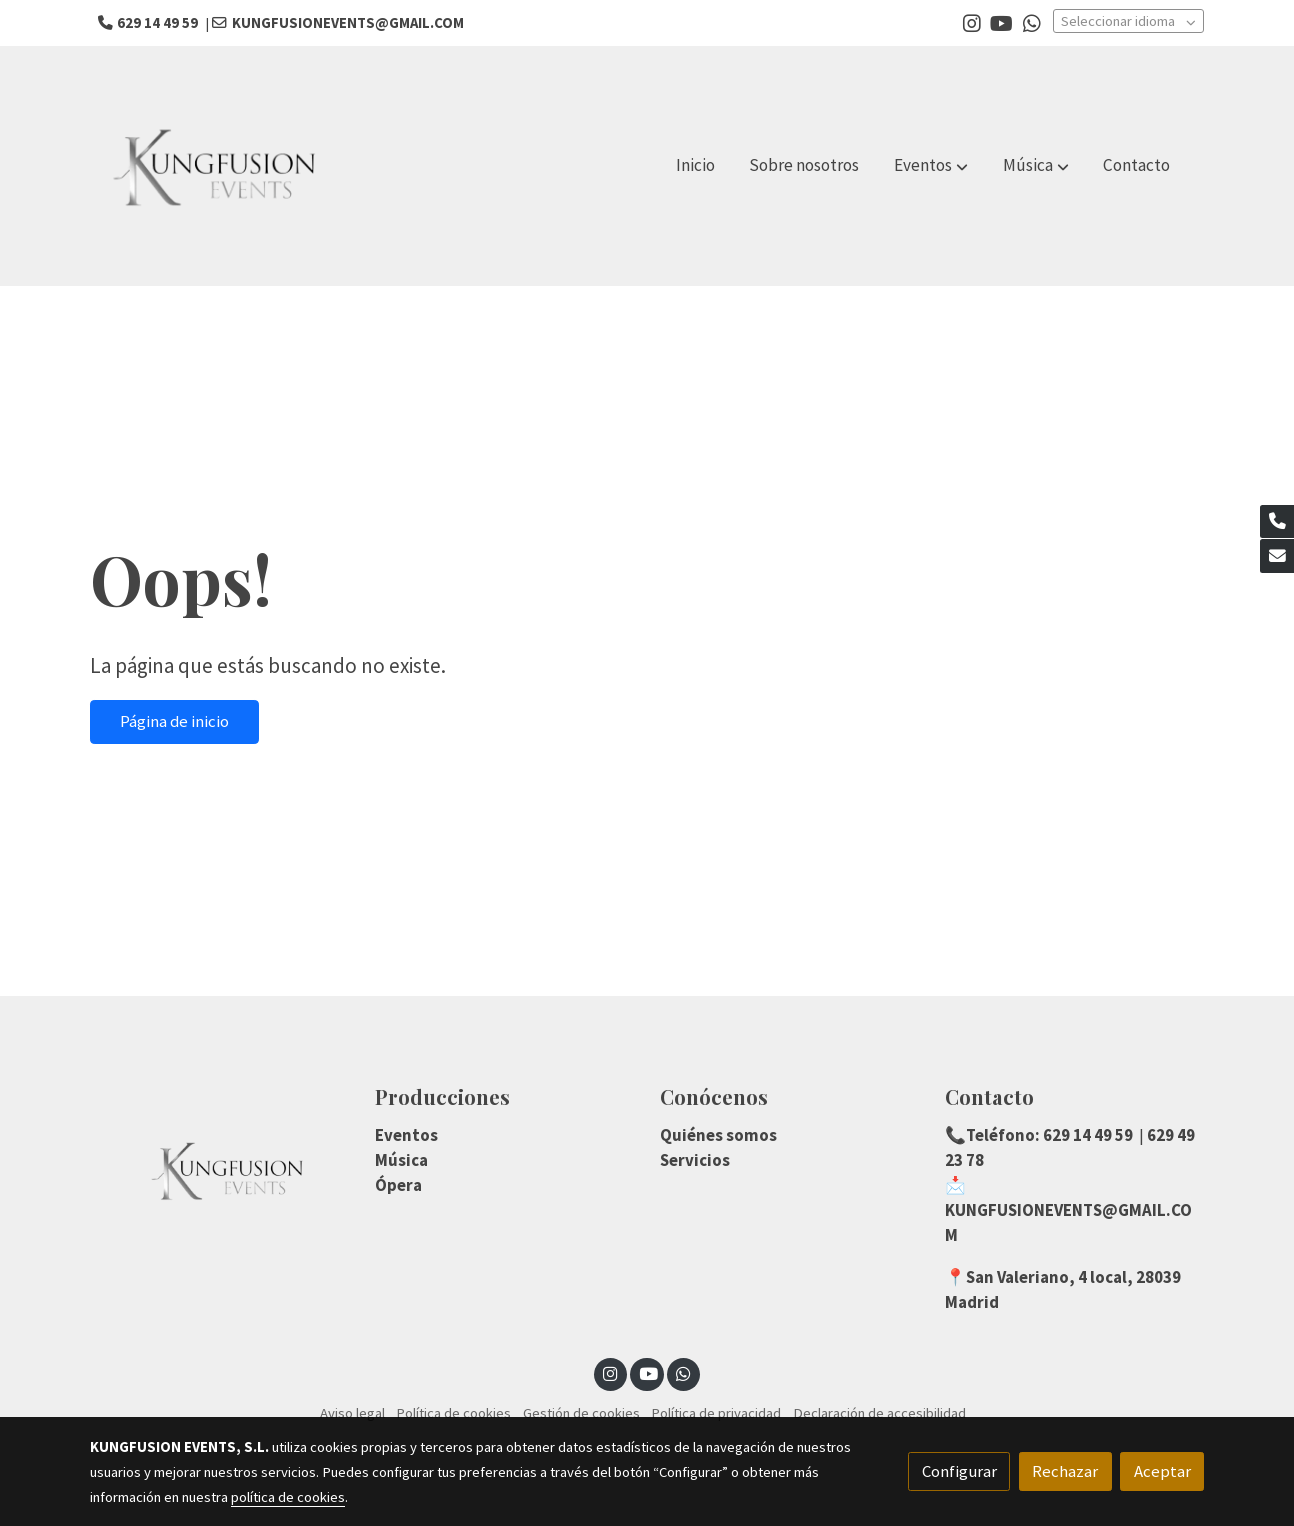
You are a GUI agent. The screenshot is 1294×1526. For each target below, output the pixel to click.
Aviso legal (352, 1413)
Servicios (695, 1160)
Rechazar (1065, 1471)
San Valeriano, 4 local (1046, 1277)
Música (401, 1160)
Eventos (406, 1135)
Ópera (398, 1185)
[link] (218, 166)
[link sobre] (219, 1170)
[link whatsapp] (1032, 22)
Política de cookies (453, 1413)
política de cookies (288, 1497)
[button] (931, 166)
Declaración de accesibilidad (879, 1413)
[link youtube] (1001, 22)
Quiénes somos (718, 1135)
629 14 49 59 (1086, 1135)
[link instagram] (972, 22)
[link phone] (1277, 522)
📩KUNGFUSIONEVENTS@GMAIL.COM (1068, 1210)
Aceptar (1162, 1471)
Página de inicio (174, 721)
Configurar (959, 1471)
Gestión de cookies (581, 1413)
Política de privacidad (716, 1413)
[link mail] (1277, 556)
